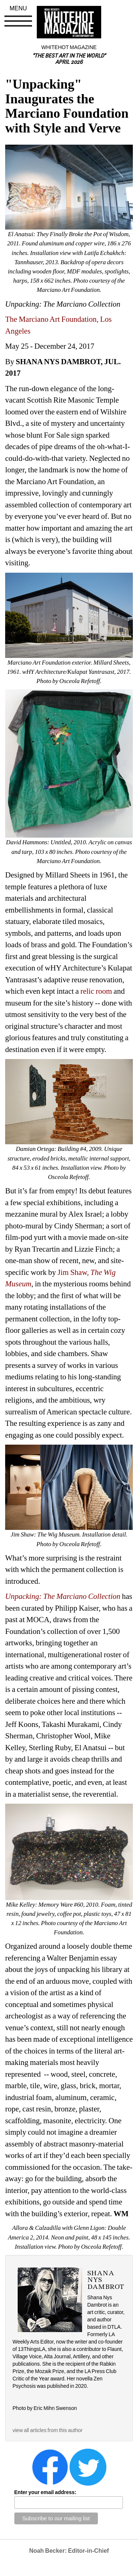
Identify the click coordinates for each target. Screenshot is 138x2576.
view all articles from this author (47, 2430)
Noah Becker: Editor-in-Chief (69, 2551)
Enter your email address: (45, 2492)
